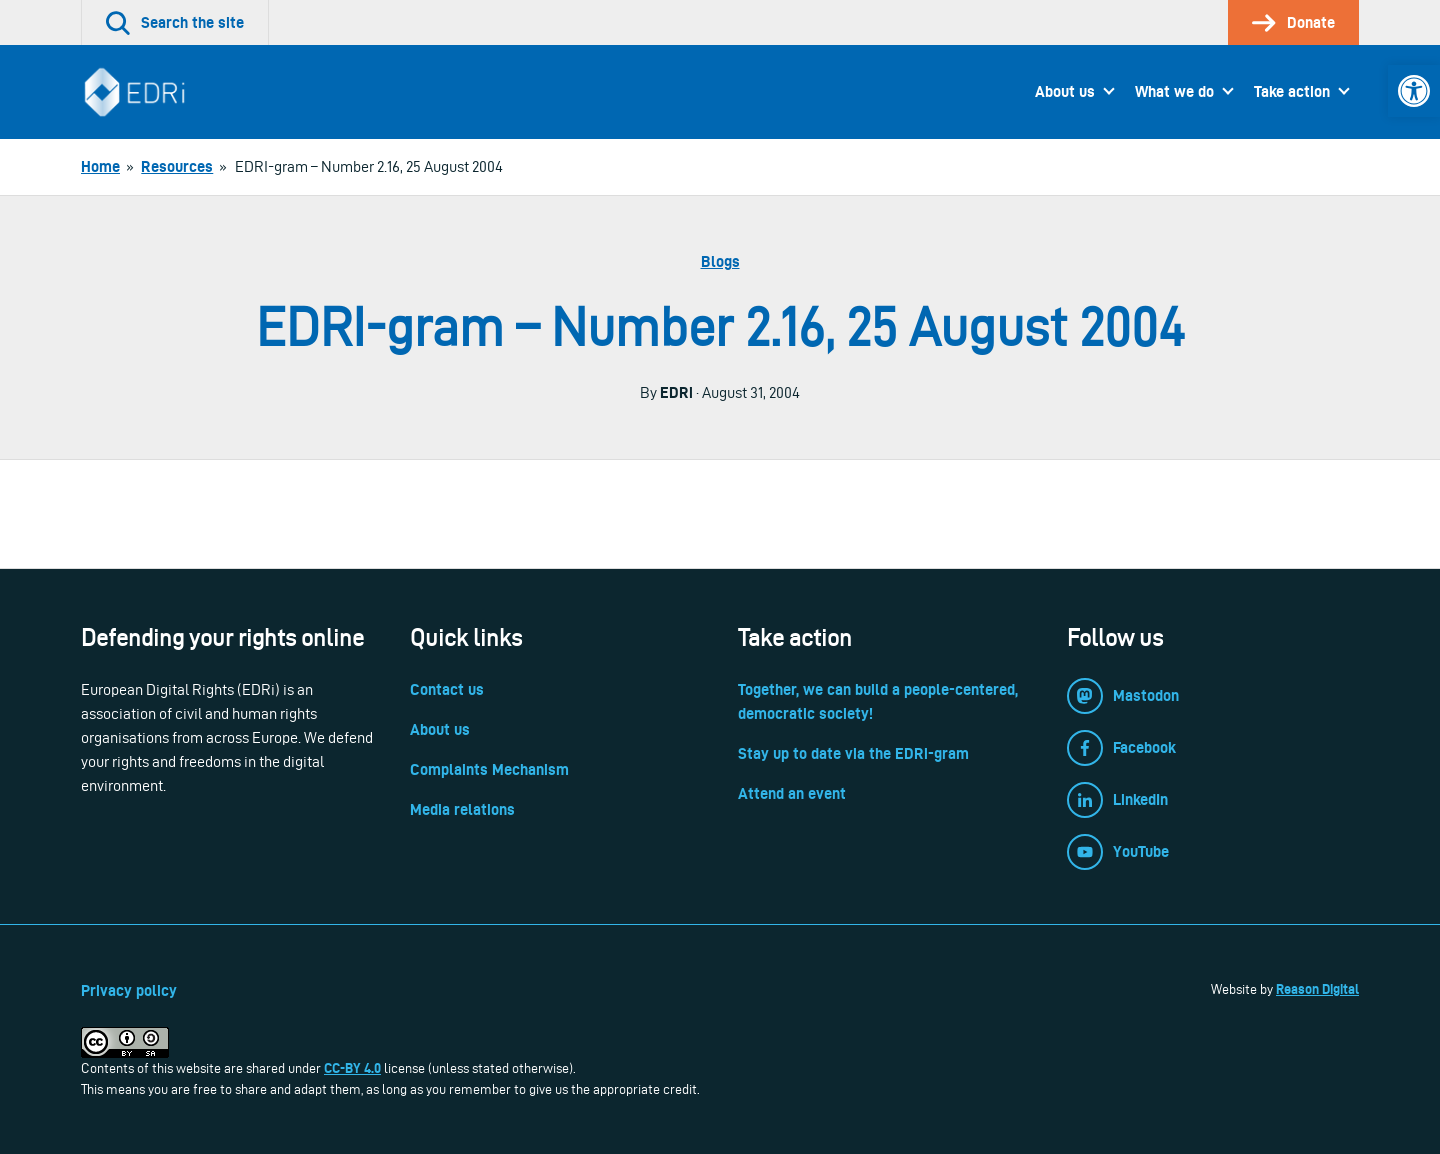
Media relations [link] (462, 809)
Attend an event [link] (792, 793)
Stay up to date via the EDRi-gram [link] (853, 753)
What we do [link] (1174, 91)
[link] (1414, 91)
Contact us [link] (447, 689)
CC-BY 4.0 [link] (352, 1068)
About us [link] (1065, 91)
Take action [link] (1292, 91)
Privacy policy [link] (129, 990)
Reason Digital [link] (1317, 989)
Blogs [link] (720, 261)
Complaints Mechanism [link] (489, 769)
